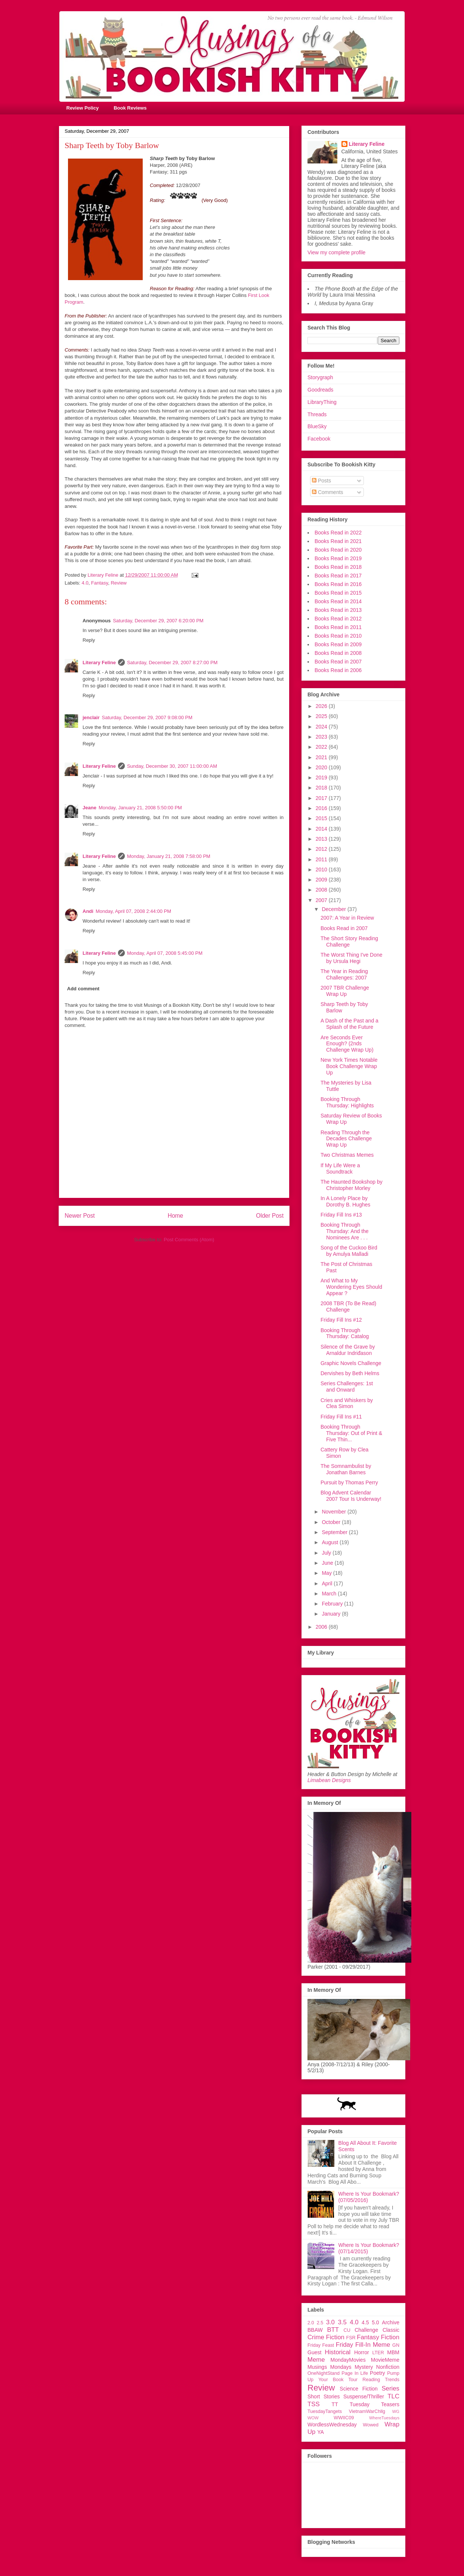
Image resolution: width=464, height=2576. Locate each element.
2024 (322, 727)
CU (347, 2330)
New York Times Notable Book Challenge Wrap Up (349, 1066)
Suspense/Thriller (363, 2396)
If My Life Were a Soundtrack (340, 1168)
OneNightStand (323, 2373)
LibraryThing (322, 402)
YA (320, 2432)
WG (395, 2411)
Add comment (83, 988)
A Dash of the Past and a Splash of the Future (349, 1024)
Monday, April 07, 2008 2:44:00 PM (133, 911)
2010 (322, 870)
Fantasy (99, 583)
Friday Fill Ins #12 (341, 1320)
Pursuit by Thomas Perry (349, 1482)
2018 (322, 788)
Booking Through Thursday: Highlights (347, 1102)
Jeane (89, 807)
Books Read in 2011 (338, 627)
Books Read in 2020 (338, 550)
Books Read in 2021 (338, 541)
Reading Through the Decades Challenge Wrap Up (346, 1138)
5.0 (375, 2322)
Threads (317, 414)
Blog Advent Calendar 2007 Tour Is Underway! (351, 1496)
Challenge (366, 2330)
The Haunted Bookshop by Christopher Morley (352, 1185)
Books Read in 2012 (338, 619)
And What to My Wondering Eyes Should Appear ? (351, 1287)
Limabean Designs (329, 1780)
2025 (322, 716)
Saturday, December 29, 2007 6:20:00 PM (158, 620)
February (333, 1604)
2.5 (320, 2322)
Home (175, 1215)
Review (119, 583)
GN (395, 2345)
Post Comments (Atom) (189, 1239)
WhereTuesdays (384, 2418)
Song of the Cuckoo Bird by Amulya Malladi (349, 1251)
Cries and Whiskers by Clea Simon (347, 1403)
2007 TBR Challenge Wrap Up (345, 991)
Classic (391, 2330)
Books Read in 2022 (338, 533)
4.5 (365, 2322)
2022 (322, 747)
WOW (313, 2418)
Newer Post (80, 1215)
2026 (322, 706)
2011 (322, 859)
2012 (322, 849)
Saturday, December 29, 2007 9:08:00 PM (147, 717)
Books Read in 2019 (338, 558)
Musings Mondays (329, 2367)
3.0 (330, 2322)
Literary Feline (99, 662)
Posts (321, 481)
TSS (313, 2404)
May (327, 1573)
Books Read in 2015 (338, 593)
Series (390, 2388)
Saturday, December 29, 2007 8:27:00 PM (172, 662)
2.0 (310, 2322)
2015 (322, 818)
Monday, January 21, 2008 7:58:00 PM (168, 856)
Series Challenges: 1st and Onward (347, 1386)
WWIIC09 (344, 2417)
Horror (361, 2352)
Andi (88, 911)
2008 (322, 890)
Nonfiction (387, 2367)
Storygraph (320, 377)
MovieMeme (385, 2360)
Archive (390, 2322)
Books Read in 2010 (338, 636)
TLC (393, 2396)
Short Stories (323, 2396)
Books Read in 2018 (338, 567)
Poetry (377, 2373)
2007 (322, 900)
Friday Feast (320, 2345)
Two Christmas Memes (347, 1155)
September (335, 1532)
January (332, 1614)
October (332, 1522)
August (330, 1542)
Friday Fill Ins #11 (341, 1417)
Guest (314, 2352)
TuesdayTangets (324, 2411)
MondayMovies (348, 2360)
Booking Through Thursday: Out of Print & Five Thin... (351, 1433)
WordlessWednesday (332, 2425)
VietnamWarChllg (367, 2411)
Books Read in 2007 (338, 662)
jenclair (91, 717)
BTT (333, 2329)
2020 (322, 767)
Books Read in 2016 (338, 584)
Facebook (318, 439)
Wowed (370, 2425)
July (327, 1553)
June (328, 1563)
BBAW (315, 2330)
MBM (393, 2352)
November (334, 1512)
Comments (327, 492)
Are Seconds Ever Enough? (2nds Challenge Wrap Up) (347, 1043)
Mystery (364, 2367)
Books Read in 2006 (338, 670)
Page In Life (354, 2373)
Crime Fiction (325, 2337)
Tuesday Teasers (374, 2404)
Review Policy (82, 108)
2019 (322, 778)
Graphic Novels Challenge (351, 1363)
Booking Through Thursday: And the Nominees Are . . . (345, 1231)
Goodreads (320, 390)
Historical (337, 2352)
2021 (322, 757)
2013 (322, 839)
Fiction (390, 2337)
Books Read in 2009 (338, 644)
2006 (322, 1627)
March (330, 1594)
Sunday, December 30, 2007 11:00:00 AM (172, 766)
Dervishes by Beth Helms (350, 1373)
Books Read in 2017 (338, 576)
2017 (322, 798)
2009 (322, 880)
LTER (378, 2352)
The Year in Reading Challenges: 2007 (344, 974)
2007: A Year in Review (347, 918)
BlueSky (317, 426)
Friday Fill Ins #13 (341, 1215)
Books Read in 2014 (338, 601)
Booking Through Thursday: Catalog (345, 1333)
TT (335, 2404)
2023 (322, 737)
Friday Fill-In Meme (363, 2344)
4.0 (85, 583)
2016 (322, 808)
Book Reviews (130, 108)
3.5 (342, 2322)
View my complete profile (336, 252)
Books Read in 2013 (338, 610)
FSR (351, 2337)
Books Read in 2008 (338, 653)
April (328, 1583)
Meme (316, 2359)
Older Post (270, 1215)
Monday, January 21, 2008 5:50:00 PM (140, 807)
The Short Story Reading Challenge (349, 941)
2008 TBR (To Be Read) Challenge (348, 1306)
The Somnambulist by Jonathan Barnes (346, 1469)
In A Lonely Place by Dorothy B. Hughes (345, 1201)
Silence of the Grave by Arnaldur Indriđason (348, 1350)
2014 (322, 829)
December (334, 909)
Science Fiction (359, 2389)
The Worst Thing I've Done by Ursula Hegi (352, 958)
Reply (89, 640)
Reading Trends (380, 2379)
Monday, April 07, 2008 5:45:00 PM (164, 953)
